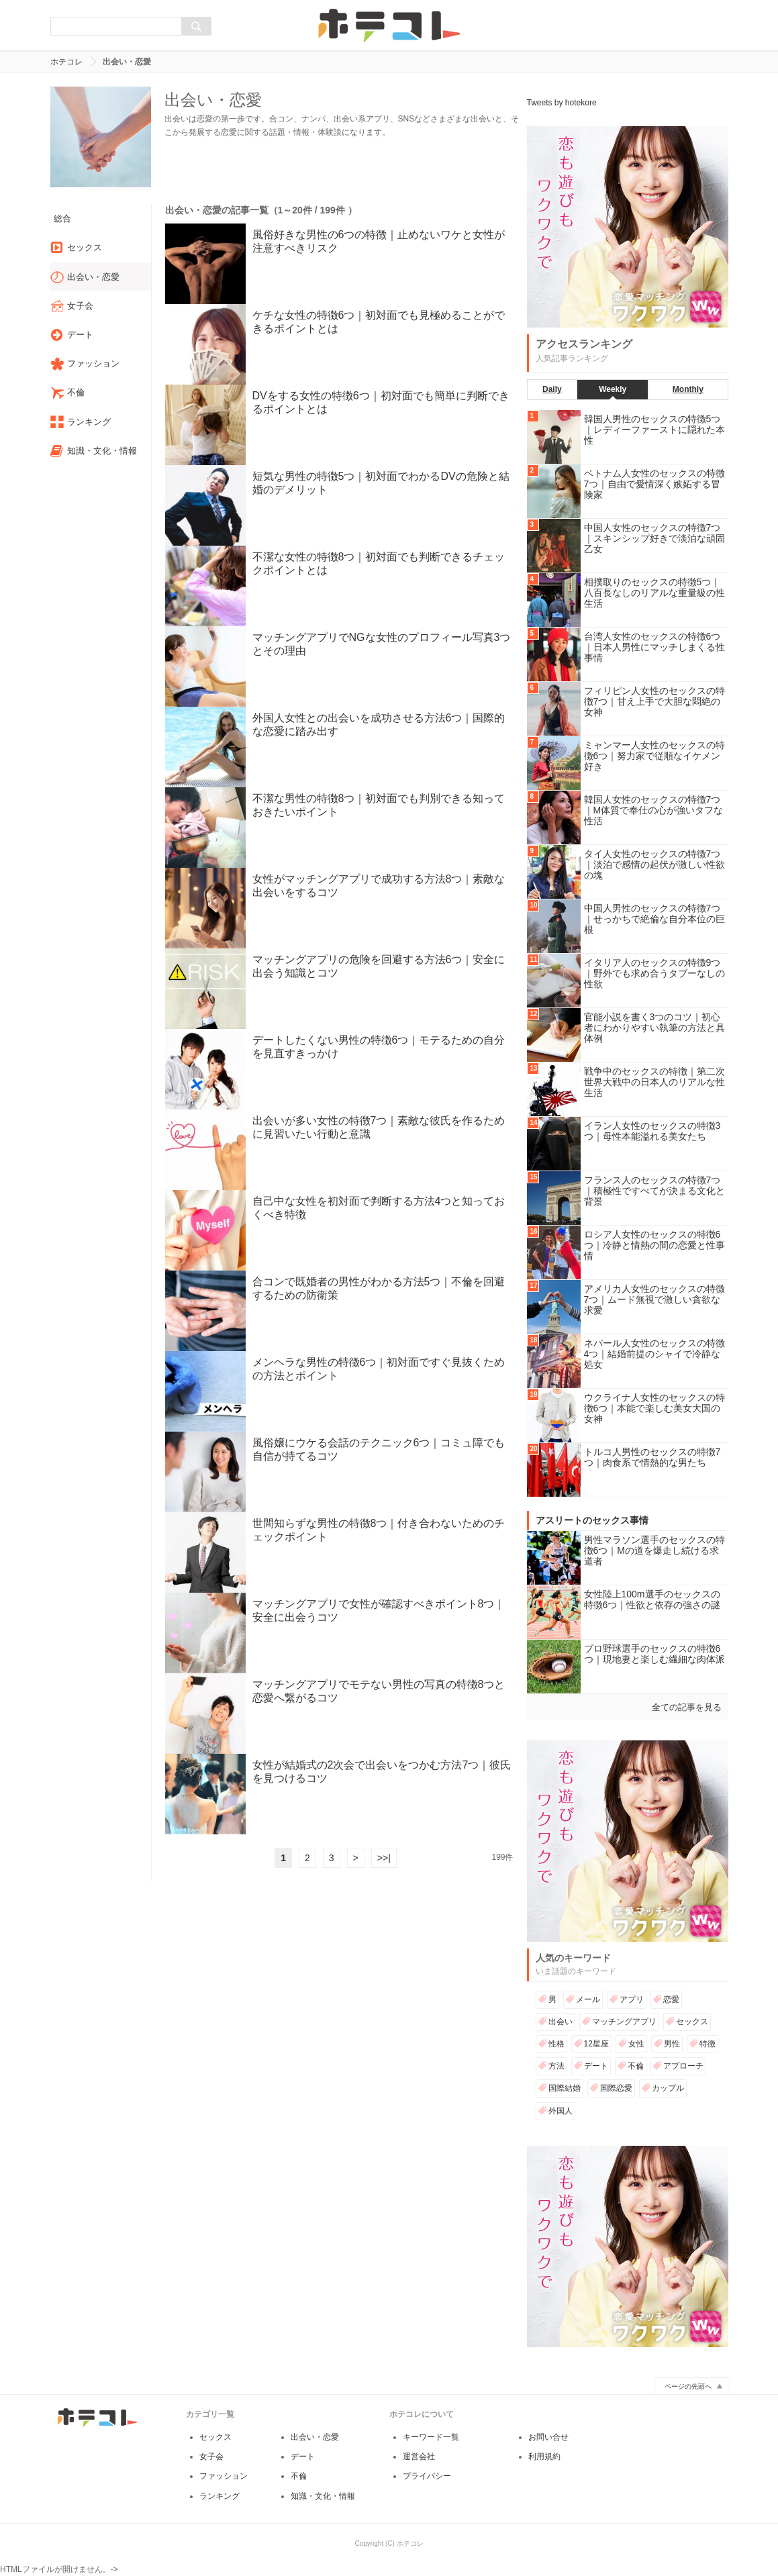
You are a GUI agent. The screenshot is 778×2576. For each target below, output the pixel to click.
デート (596, 2066)
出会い (560, 2021)
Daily (552, 389)
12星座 (596, 2043)
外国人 (560, 2111)
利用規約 (544, 2468)
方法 (556, 2066)
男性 (672, 2043)
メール (588, 1999)
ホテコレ (66, 61)
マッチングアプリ (624, 2021)
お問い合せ (548, 2449)
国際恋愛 (616, 2088)
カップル (668, 2088)
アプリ (632, 1999)
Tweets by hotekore (562, 102)
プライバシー (427, 2488)
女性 (636, 2043)
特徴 (707, 2043)
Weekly (612, 389)
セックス (692, 2021)
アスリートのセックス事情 (592, 1520)
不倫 (636, 2066)
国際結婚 (564, 2088)
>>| (384, 1857)
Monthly (688, 389)
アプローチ (683, 2066)
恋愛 (671, 1999)
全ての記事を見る (687, 1707)
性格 (556, 2043)
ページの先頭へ (688, 2398)
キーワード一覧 (431, 2449)
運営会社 (419, 2468)
